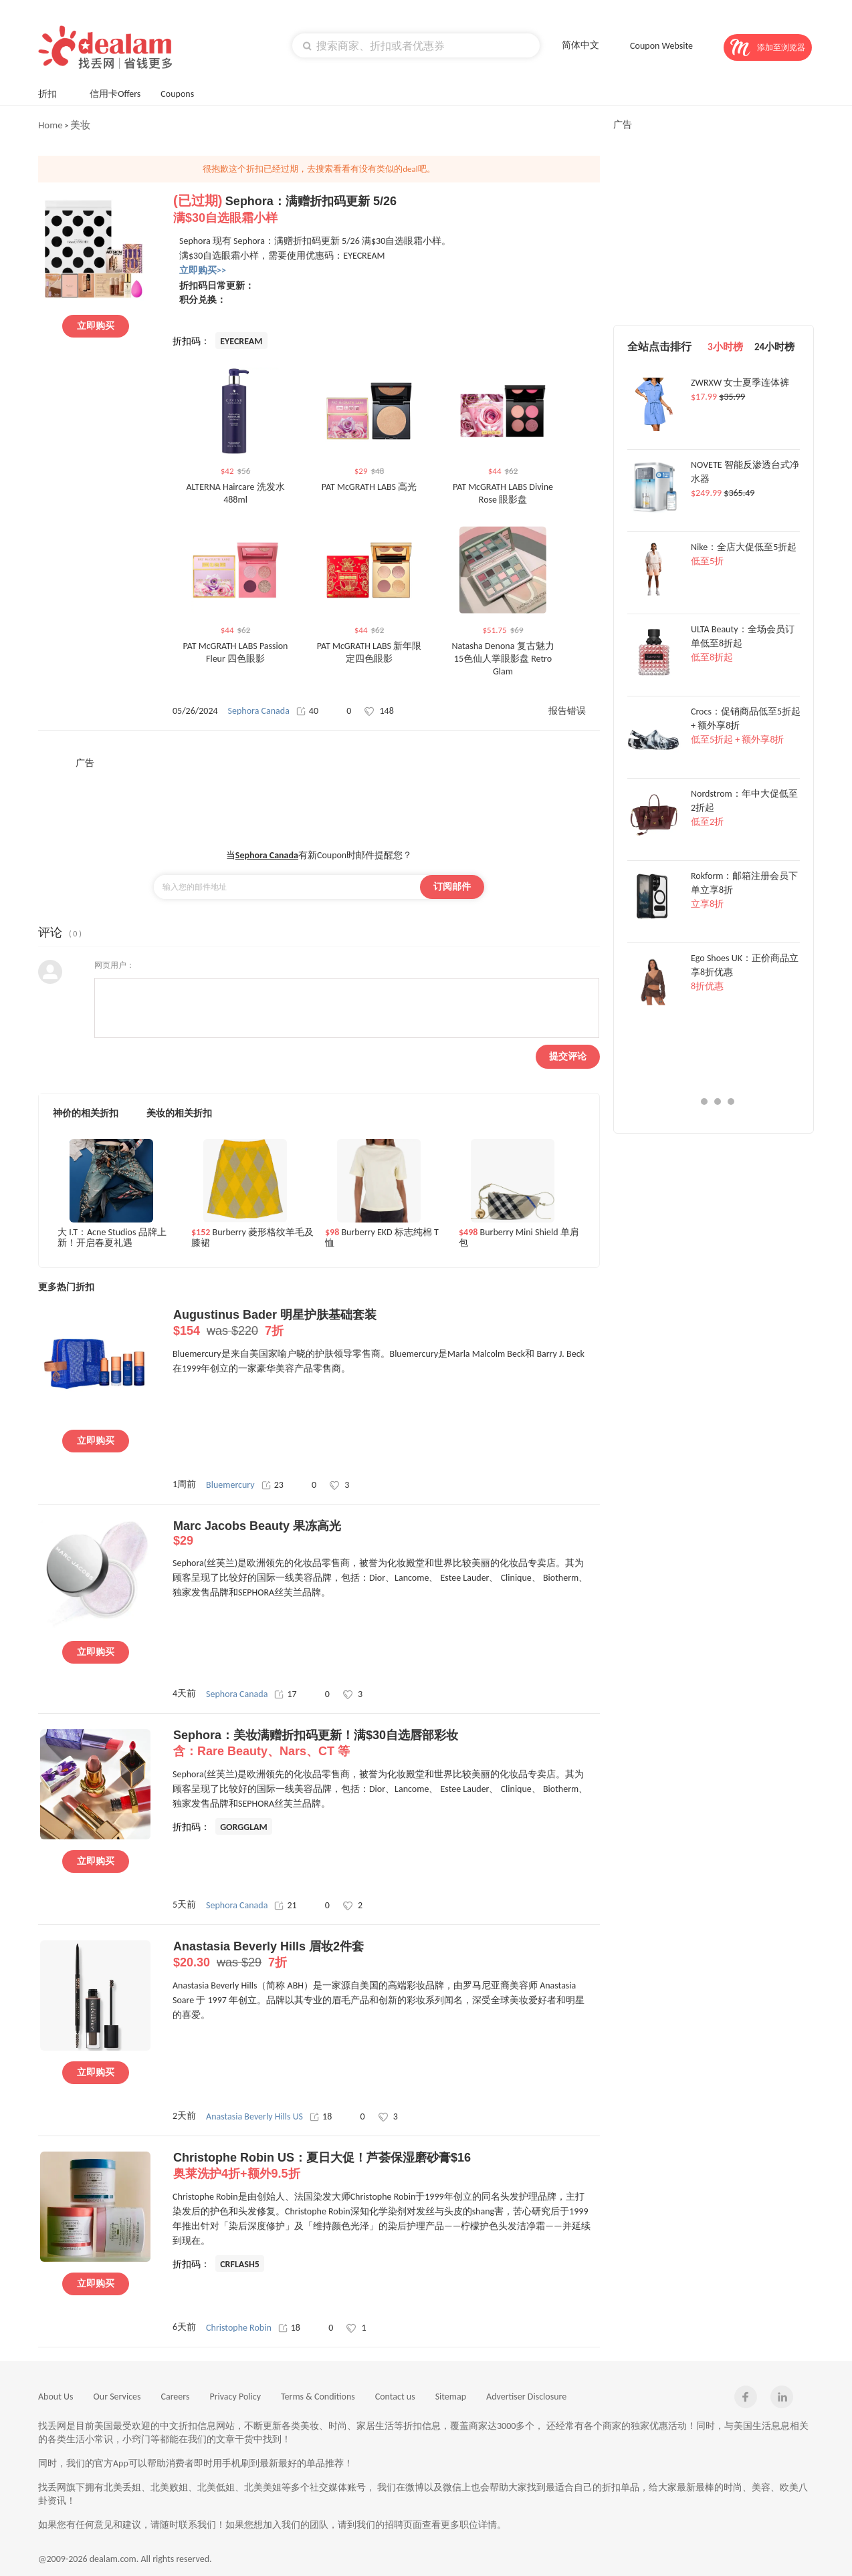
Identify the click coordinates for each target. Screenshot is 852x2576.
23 (272, 1485)
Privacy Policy (235, 2396)
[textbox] (416, 45)
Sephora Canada (259, 711)
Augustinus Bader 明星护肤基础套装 (386, 1323)
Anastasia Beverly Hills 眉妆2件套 (386, 1955)
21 (285, 1905)
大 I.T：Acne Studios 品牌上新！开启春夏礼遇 (112, 1238)
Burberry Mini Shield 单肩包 (519, 1238)
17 (285, 1694)
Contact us (395, 2396)
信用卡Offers (115, 94)
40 (307, 711)
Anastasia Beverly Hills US (254, 2116)
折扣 (54, 93)
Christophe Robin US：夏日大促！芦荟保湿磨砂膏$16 (386, 2166)
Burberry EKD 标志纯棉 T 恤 (382, 1238)
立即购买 (95, 326)
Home (50, 125)
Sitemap (450, 2396)
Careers (175, 2396)
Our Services (117, 2396)
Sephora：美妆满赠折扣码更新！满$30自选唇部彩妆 (386, 1743)
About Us (56, 2396)
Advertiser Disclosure (526, 2396)
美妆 (80, 125)
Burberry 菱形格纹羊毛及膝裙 (252, 1238)
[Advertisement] (319, 799)
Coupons (184, 93)
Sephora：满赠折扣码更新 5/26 (386, 210)
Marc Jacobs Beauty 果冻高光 (386, 1533)
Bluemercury (230, 1485)
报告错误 (567, 711)
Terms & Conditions (318, 2396)
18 (321, 2116)
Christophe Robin (239, 2327)
